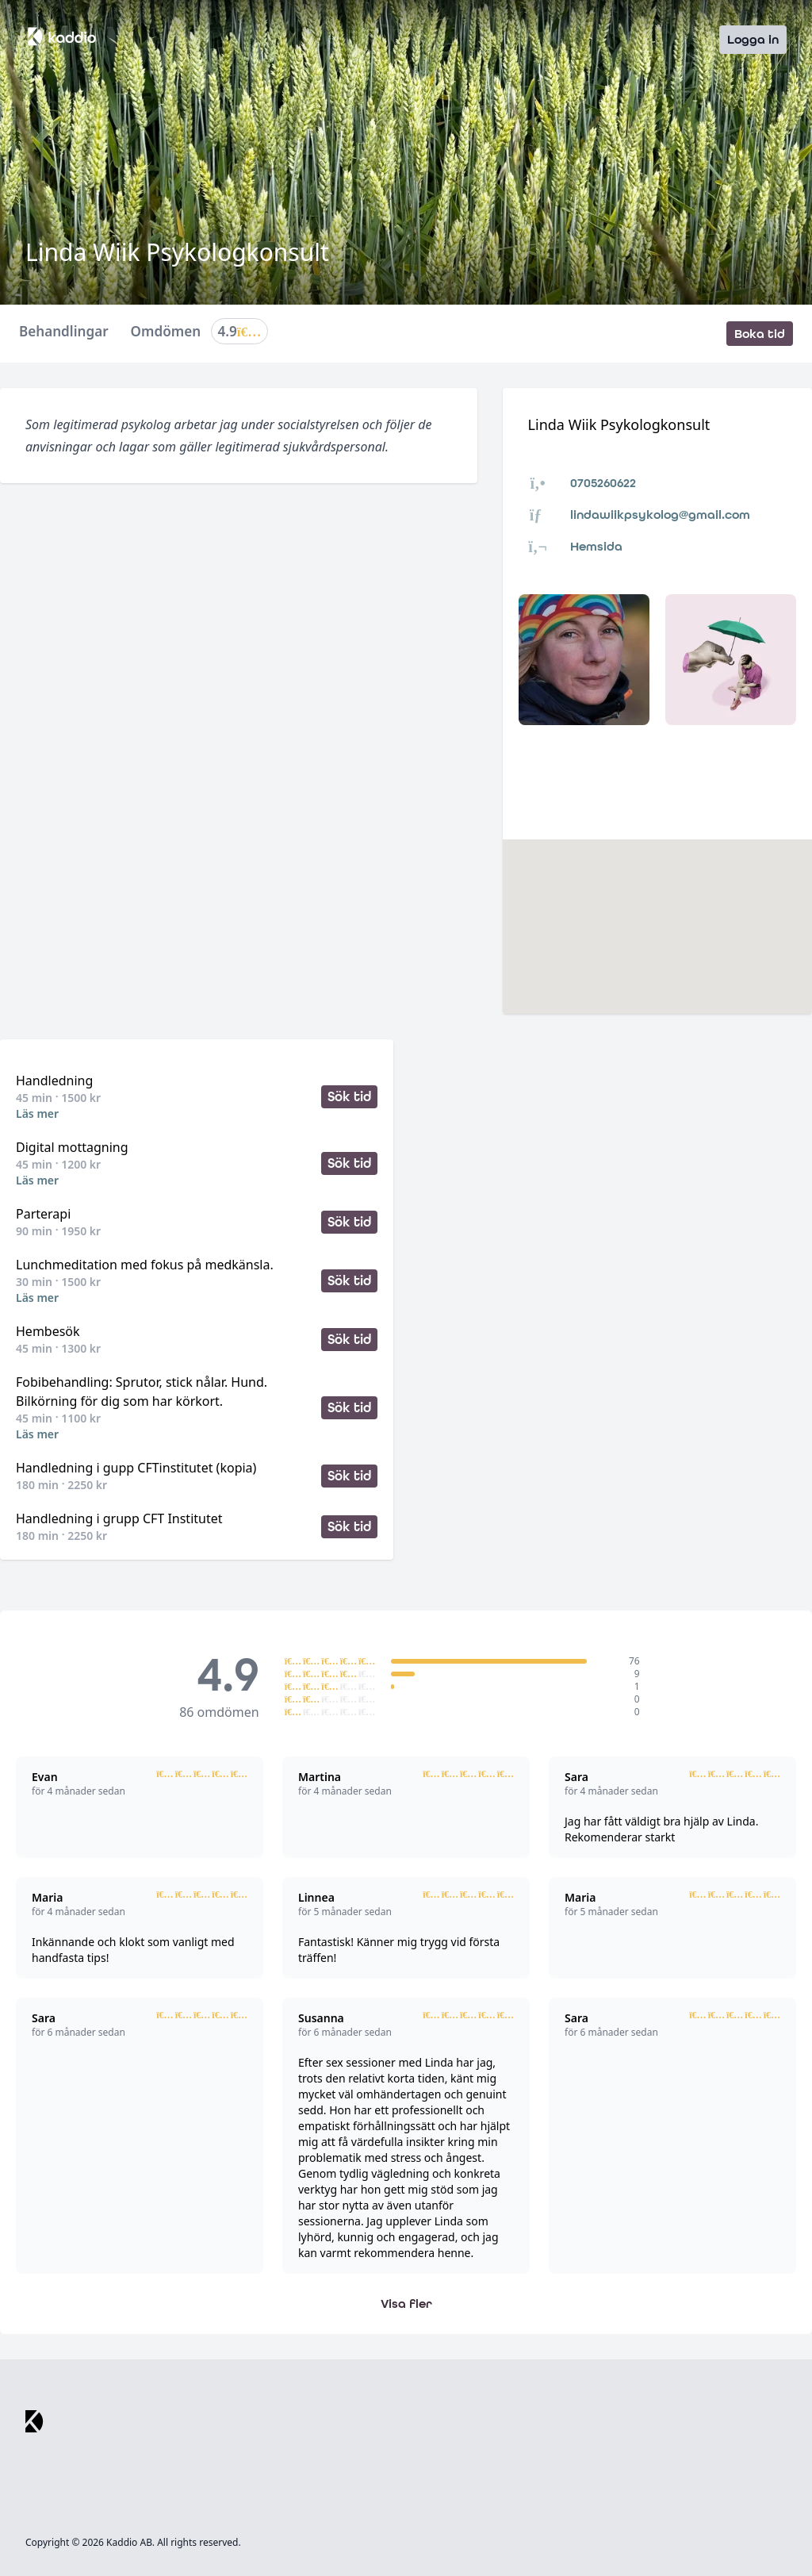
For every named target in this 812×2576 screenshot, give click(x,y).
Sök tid (349, 1096)
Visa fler (406, 2303)
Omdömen (200, 334)
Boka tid (759, 333)
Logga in (753, 39)
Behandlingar (64, 332)
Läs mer (37, 1113)
